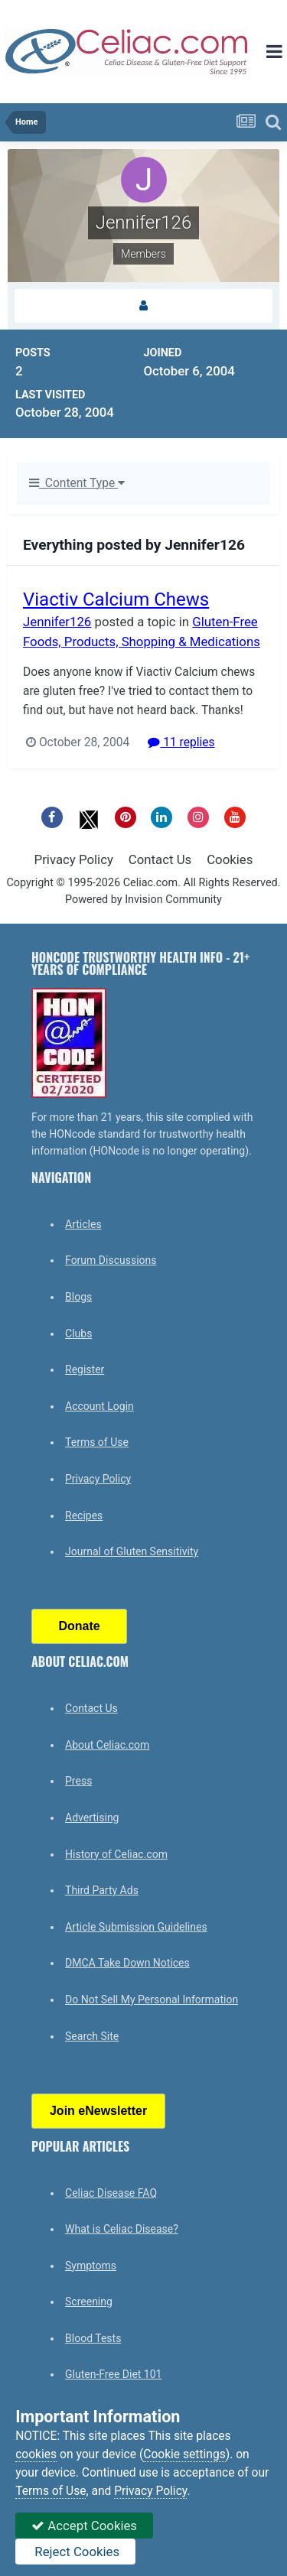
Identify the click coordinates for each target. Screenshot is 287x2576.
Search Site (92, 2036)
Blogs (78, 1297)
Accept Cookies (84, 2525)
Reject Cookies (75, 2551)
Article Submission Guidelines (136, 1927)
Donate (78, 1625)
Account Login (99, 1406)
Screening (89, 2301)
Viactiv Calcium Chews (116, 599)
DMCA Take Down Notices (127, 1963)
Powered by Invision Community (143, 899)
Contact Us (160, 859)
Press (78, 1781)
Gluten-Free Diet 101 (113, 2374)
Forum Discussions (110, 1260)
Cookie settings (184, 2454)
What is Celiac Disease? (121, 2229)
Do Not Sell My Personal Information (151, 1999)
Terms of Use (97, 1442)
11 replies (181, 742)
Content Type (77, 483)
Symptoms (90, 2265)
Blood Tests (93, 2338)
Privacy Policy (73, 859)
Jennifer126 (57, 621)
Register (84, 1369)
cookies (36, 2454)
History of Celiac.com (116, 1854)
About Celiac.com (107, 1745)
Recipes (84, 1515)
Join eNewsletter (98, 2110)
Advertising (92, 1817)
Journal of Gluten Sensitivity (131, 1551)
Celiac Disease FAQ (111, 2193)
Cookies (230, 859)
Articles (83, 1224)
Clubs (78, 1333)
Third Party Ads (102, 1890)
